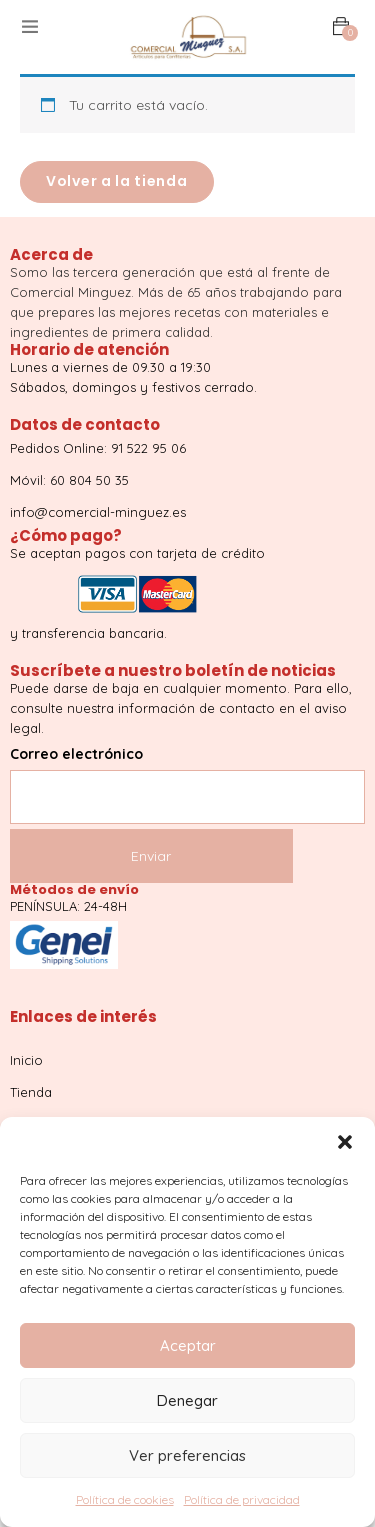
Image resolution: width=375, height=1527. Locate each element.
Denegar (187, 1400)
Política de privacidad (242, 1499)
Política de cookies (125, 1499)
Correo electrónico (187, 775)
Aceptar (188, 1345)
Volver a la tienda (117, 181)
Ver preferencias (187, 1455)
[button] (345, 1142)
